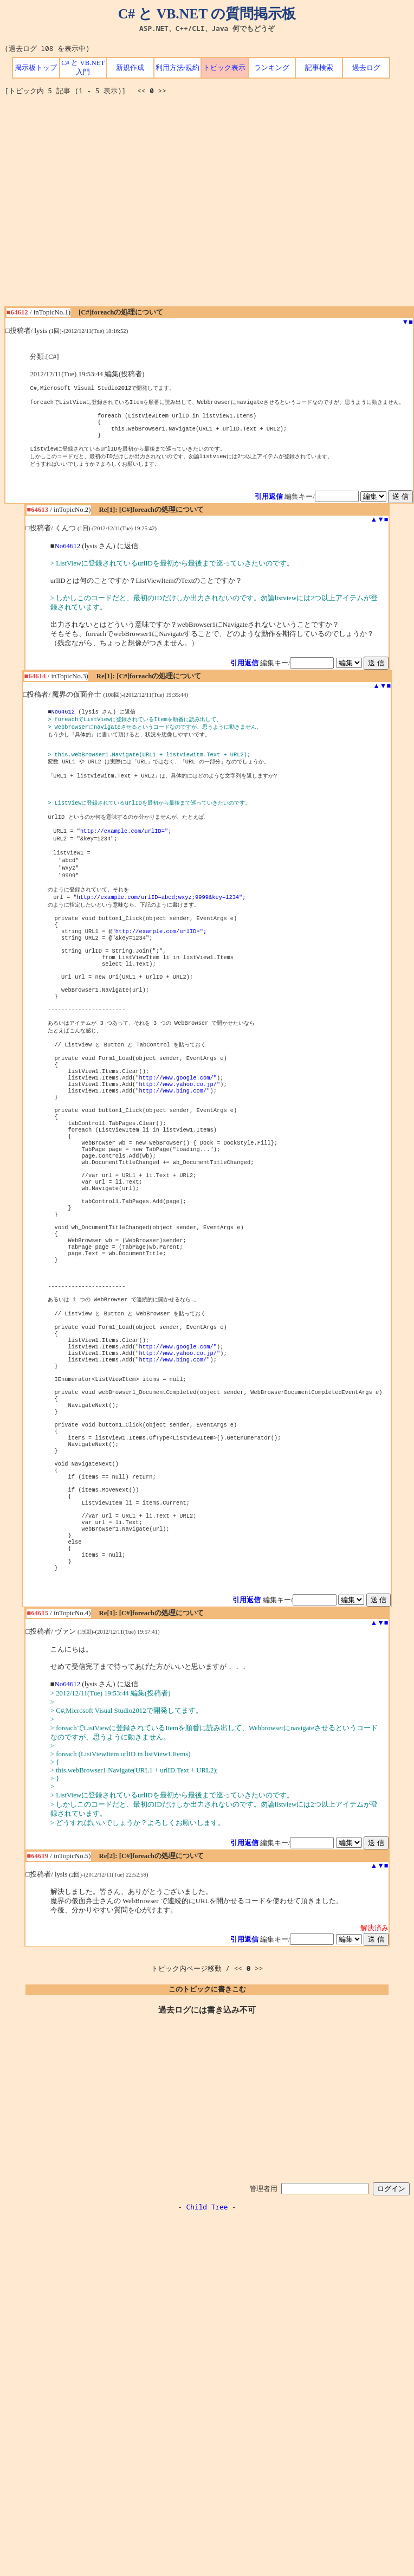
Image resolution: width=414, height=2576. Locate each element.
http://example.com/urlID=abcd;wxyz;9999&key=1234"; (161, 928)
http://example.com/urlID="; (125, 855)
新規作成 (130, 68)
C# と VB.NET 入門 (83, 67)
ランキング (271, 68)
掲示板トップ (36, 68)
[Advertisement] (101, 204)
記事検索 (319, 68)
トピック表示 (224, 68)
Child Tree (207, 2345)
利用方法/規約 (178, 68)
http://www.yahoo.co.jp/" (180, 1143)
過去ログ (366, 68)
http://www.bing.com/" (174, 1150)
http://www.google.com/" (178, 1135)
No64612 (68, 556)
